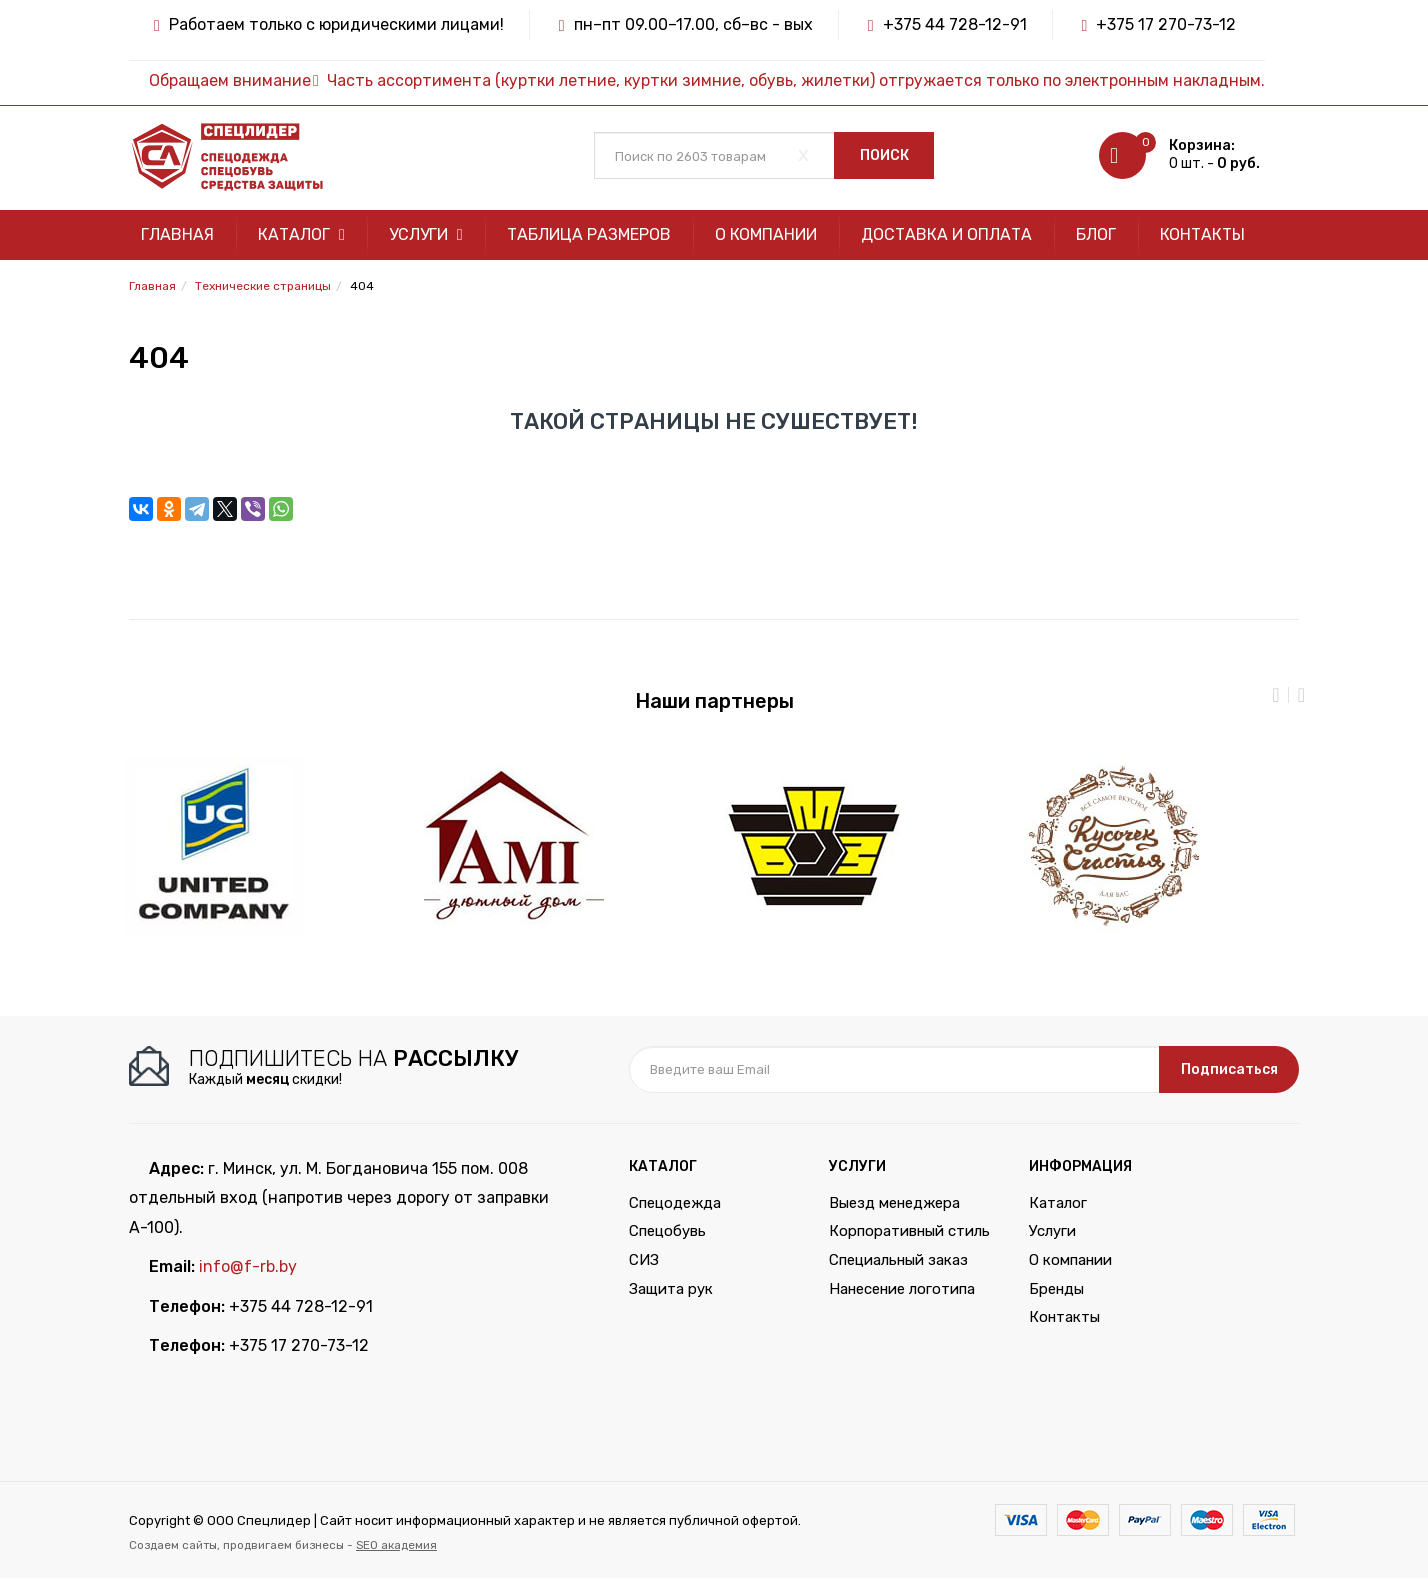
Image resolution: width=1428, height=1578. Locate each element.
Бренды (1056, 1289)
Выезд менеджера (894, 1203)
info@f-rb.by (248, 1266)
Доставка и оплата (946, 234)
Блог (1096, 234)
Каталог (301, 234)
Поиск (884, 155)
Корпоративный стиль (909, 1231)
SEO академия (396, 1545)
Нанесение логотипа (902, 1289)
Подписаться (1229, 1069)
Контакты (1202, 234)
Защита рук (671, 1289)
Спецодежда (675, 1203)
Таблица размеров (589, 234)
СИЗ (644, 1260)
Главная (177, 234)
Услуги (426, 234)
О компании (766, 234)
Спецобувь (667, 1231)
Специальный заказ (898, 1260)
